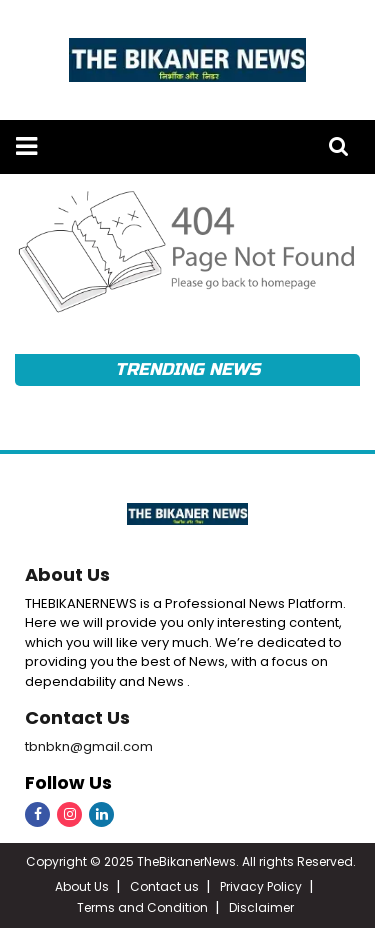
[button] (26, 146)
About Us (67, 574)
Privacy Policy (261, 886)
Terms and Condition (142, 907)
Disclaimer (261, 907)
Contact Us (77, 717)
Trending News (187, 369)
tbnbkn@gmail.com (89, 746)
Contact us (164, 886)
